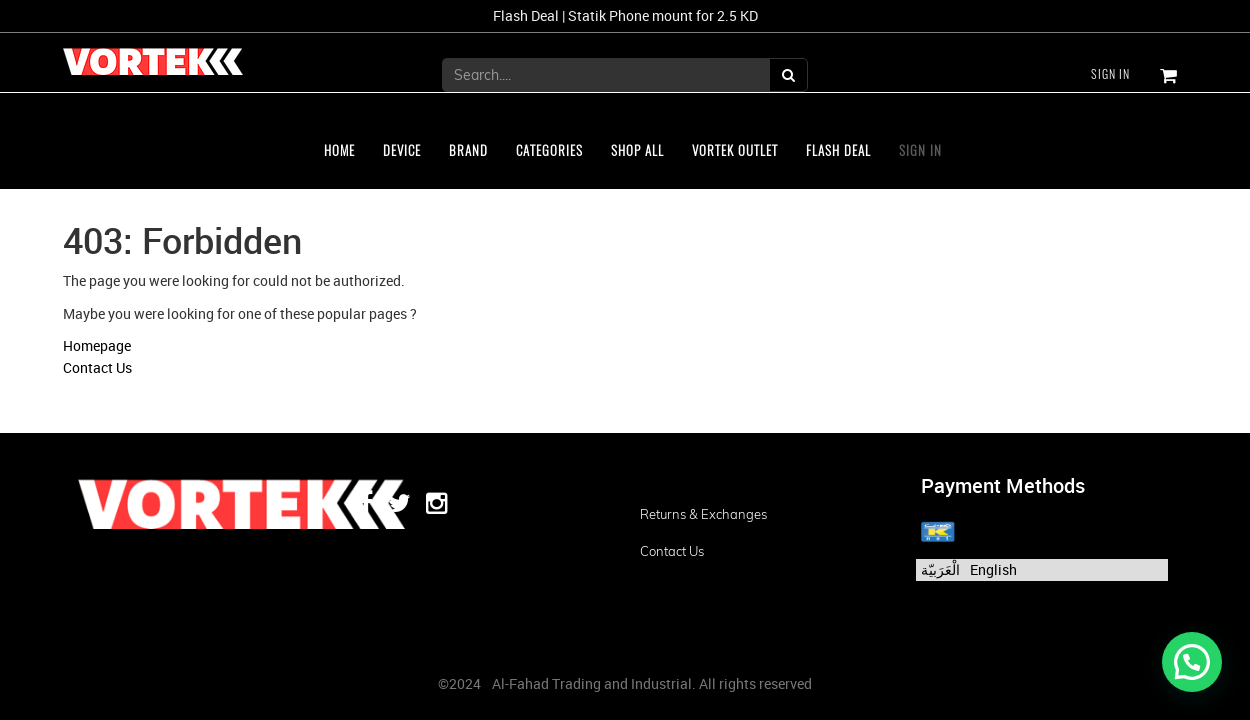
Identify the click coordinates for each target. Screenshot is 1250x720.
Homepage (97, 345)
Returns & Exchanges (703, 514)
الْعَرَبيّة (940, 569)
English (993, 569)
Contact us (672, 551)
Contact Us (97, 367)
